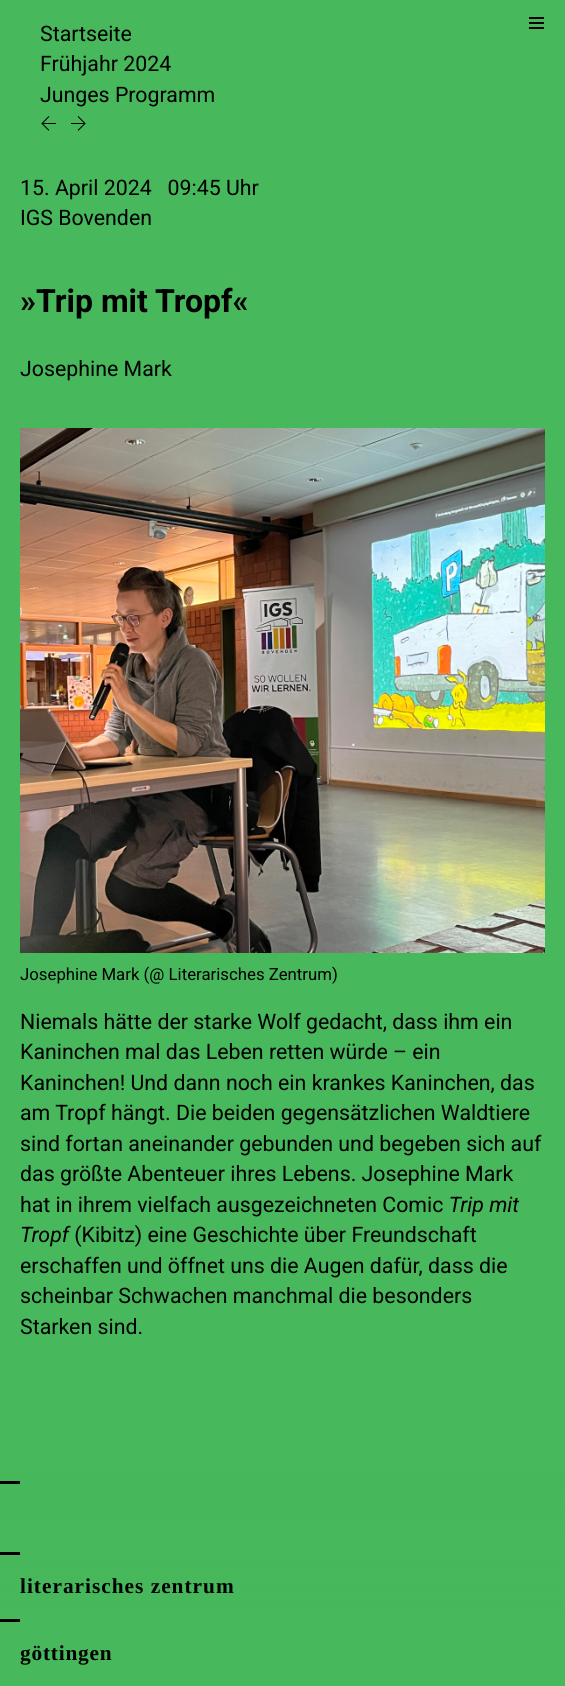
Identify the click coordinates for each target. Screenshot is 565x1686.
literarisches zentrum (127, 1586)
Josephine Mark (96, 369)
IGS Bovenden (86, 218)
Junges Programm (127, 95)
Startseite (86, 34)
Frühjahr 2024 (105, 64)
